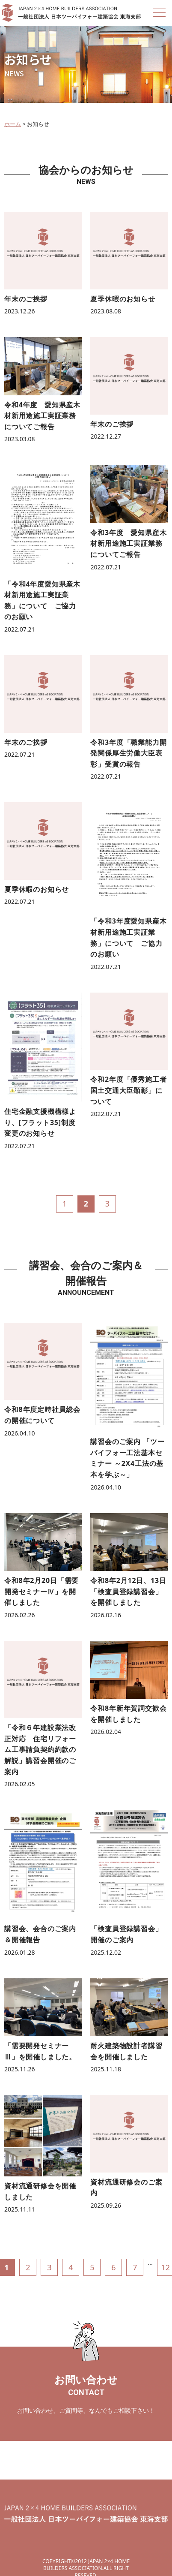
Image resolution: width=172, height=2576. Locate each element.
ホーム (12, 124)
